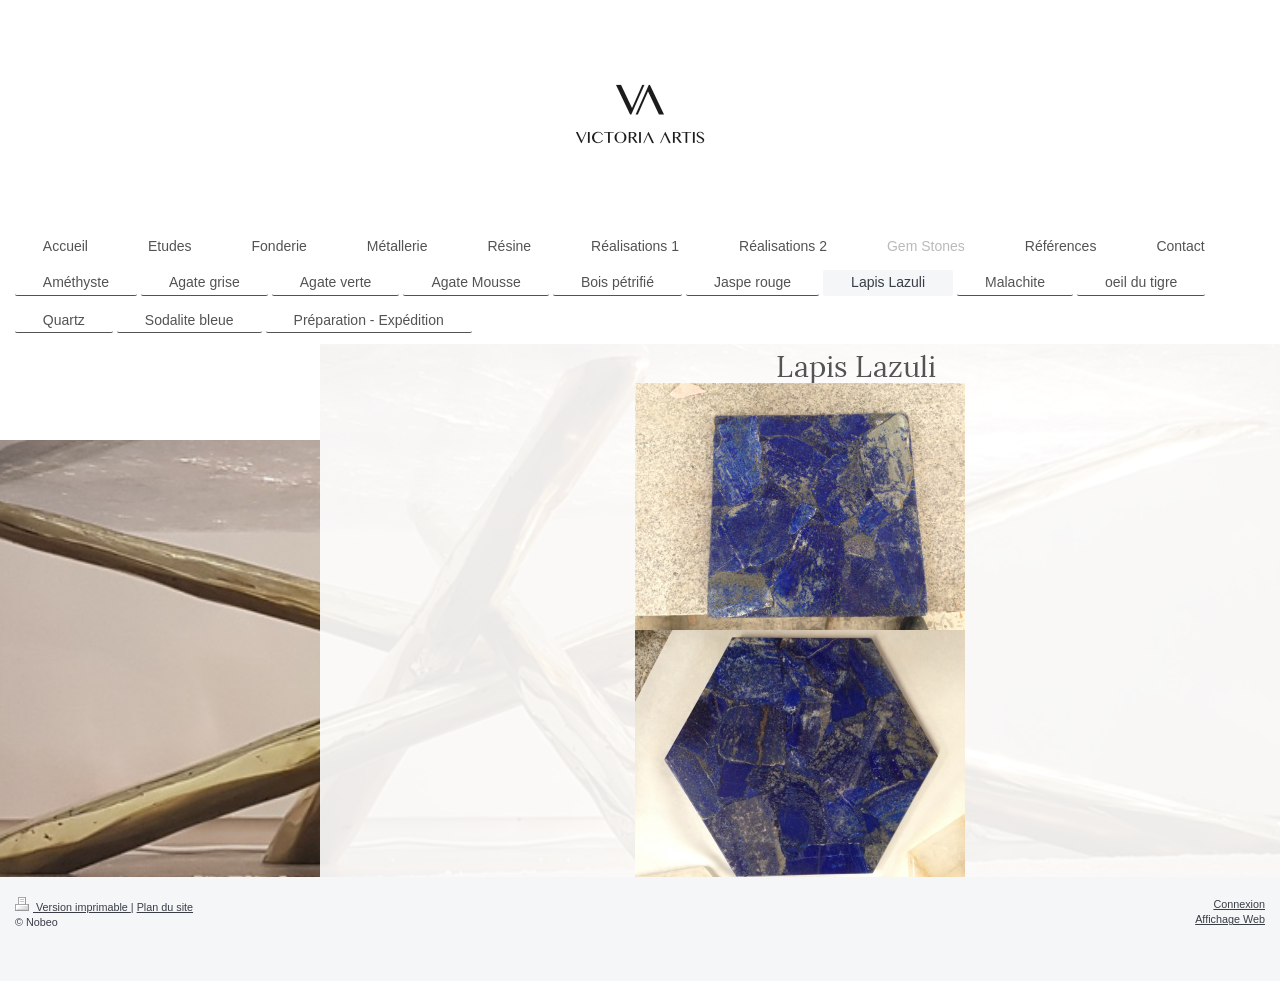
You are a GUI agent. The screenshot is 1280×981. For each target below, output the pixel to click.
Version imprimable (73, 907)
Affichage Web (1230, 919)
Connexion (1239, 904)
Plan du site (165, 907)
